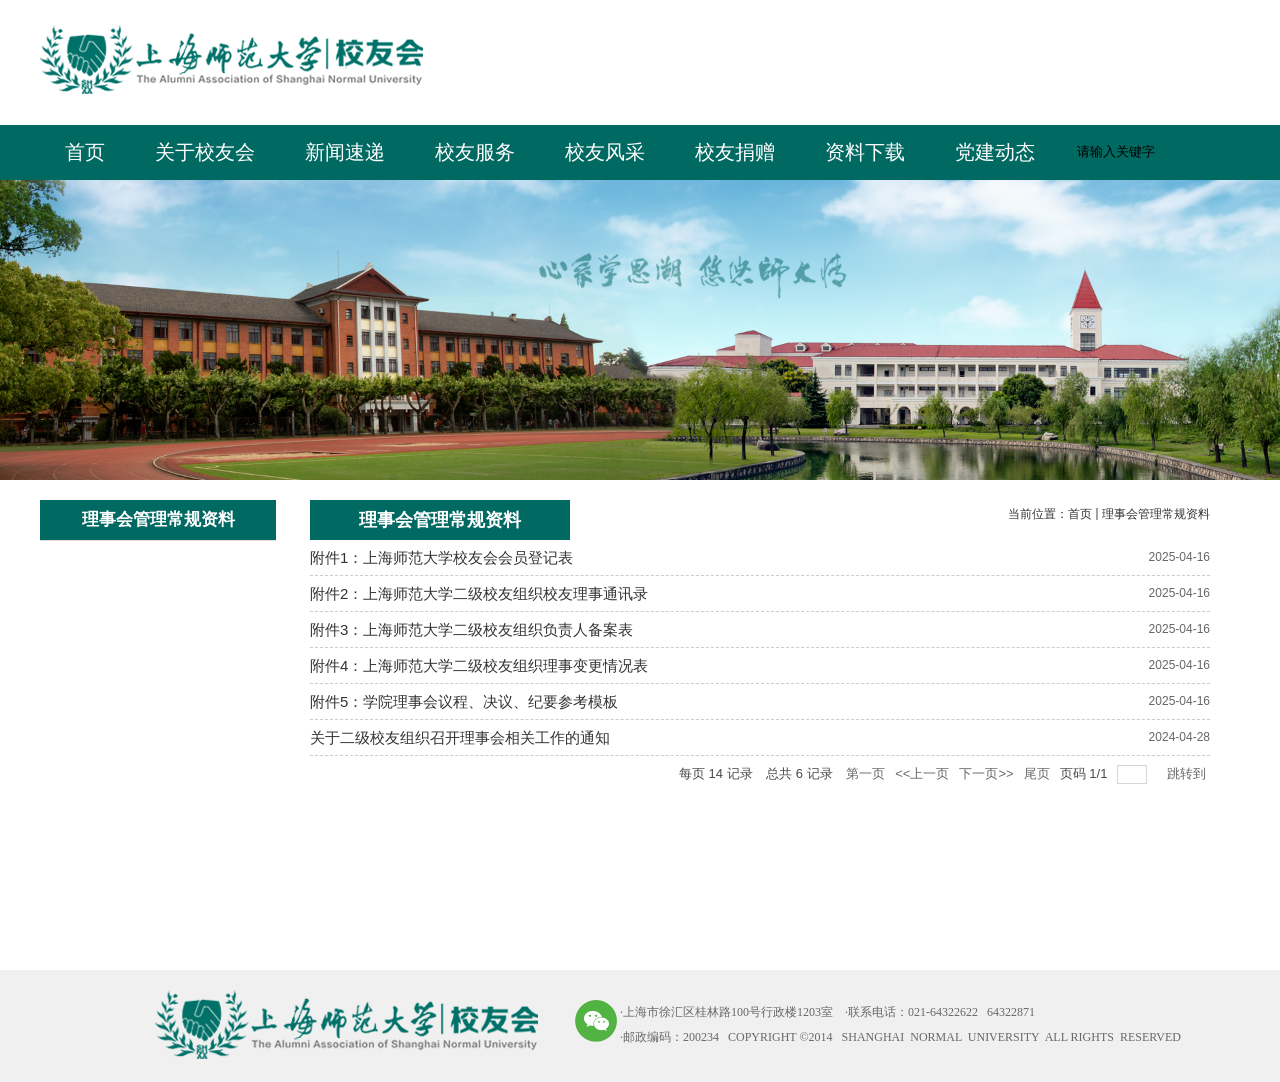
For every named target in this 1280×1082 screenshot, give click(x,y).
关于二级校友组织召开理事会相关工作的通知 (460, 737)
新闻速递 (345, 152)
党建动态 (995, 152)
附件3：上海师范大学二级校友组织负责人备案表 (471, 629)
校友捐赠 (735, 152)
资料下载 (865, 152)
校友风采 (605, 152)
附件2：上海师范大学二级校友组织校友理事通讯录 (479, 593)
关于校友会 (205, 152)
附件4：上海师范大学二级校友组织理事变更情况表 (479, 665)
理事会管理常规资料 (1156, 514)
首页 (85, 152)
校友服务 (475, 152)
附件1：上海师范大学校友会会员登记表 (441, 557)
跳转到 (1188, 773)
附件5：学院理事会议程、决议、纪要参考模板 (464, 701)
